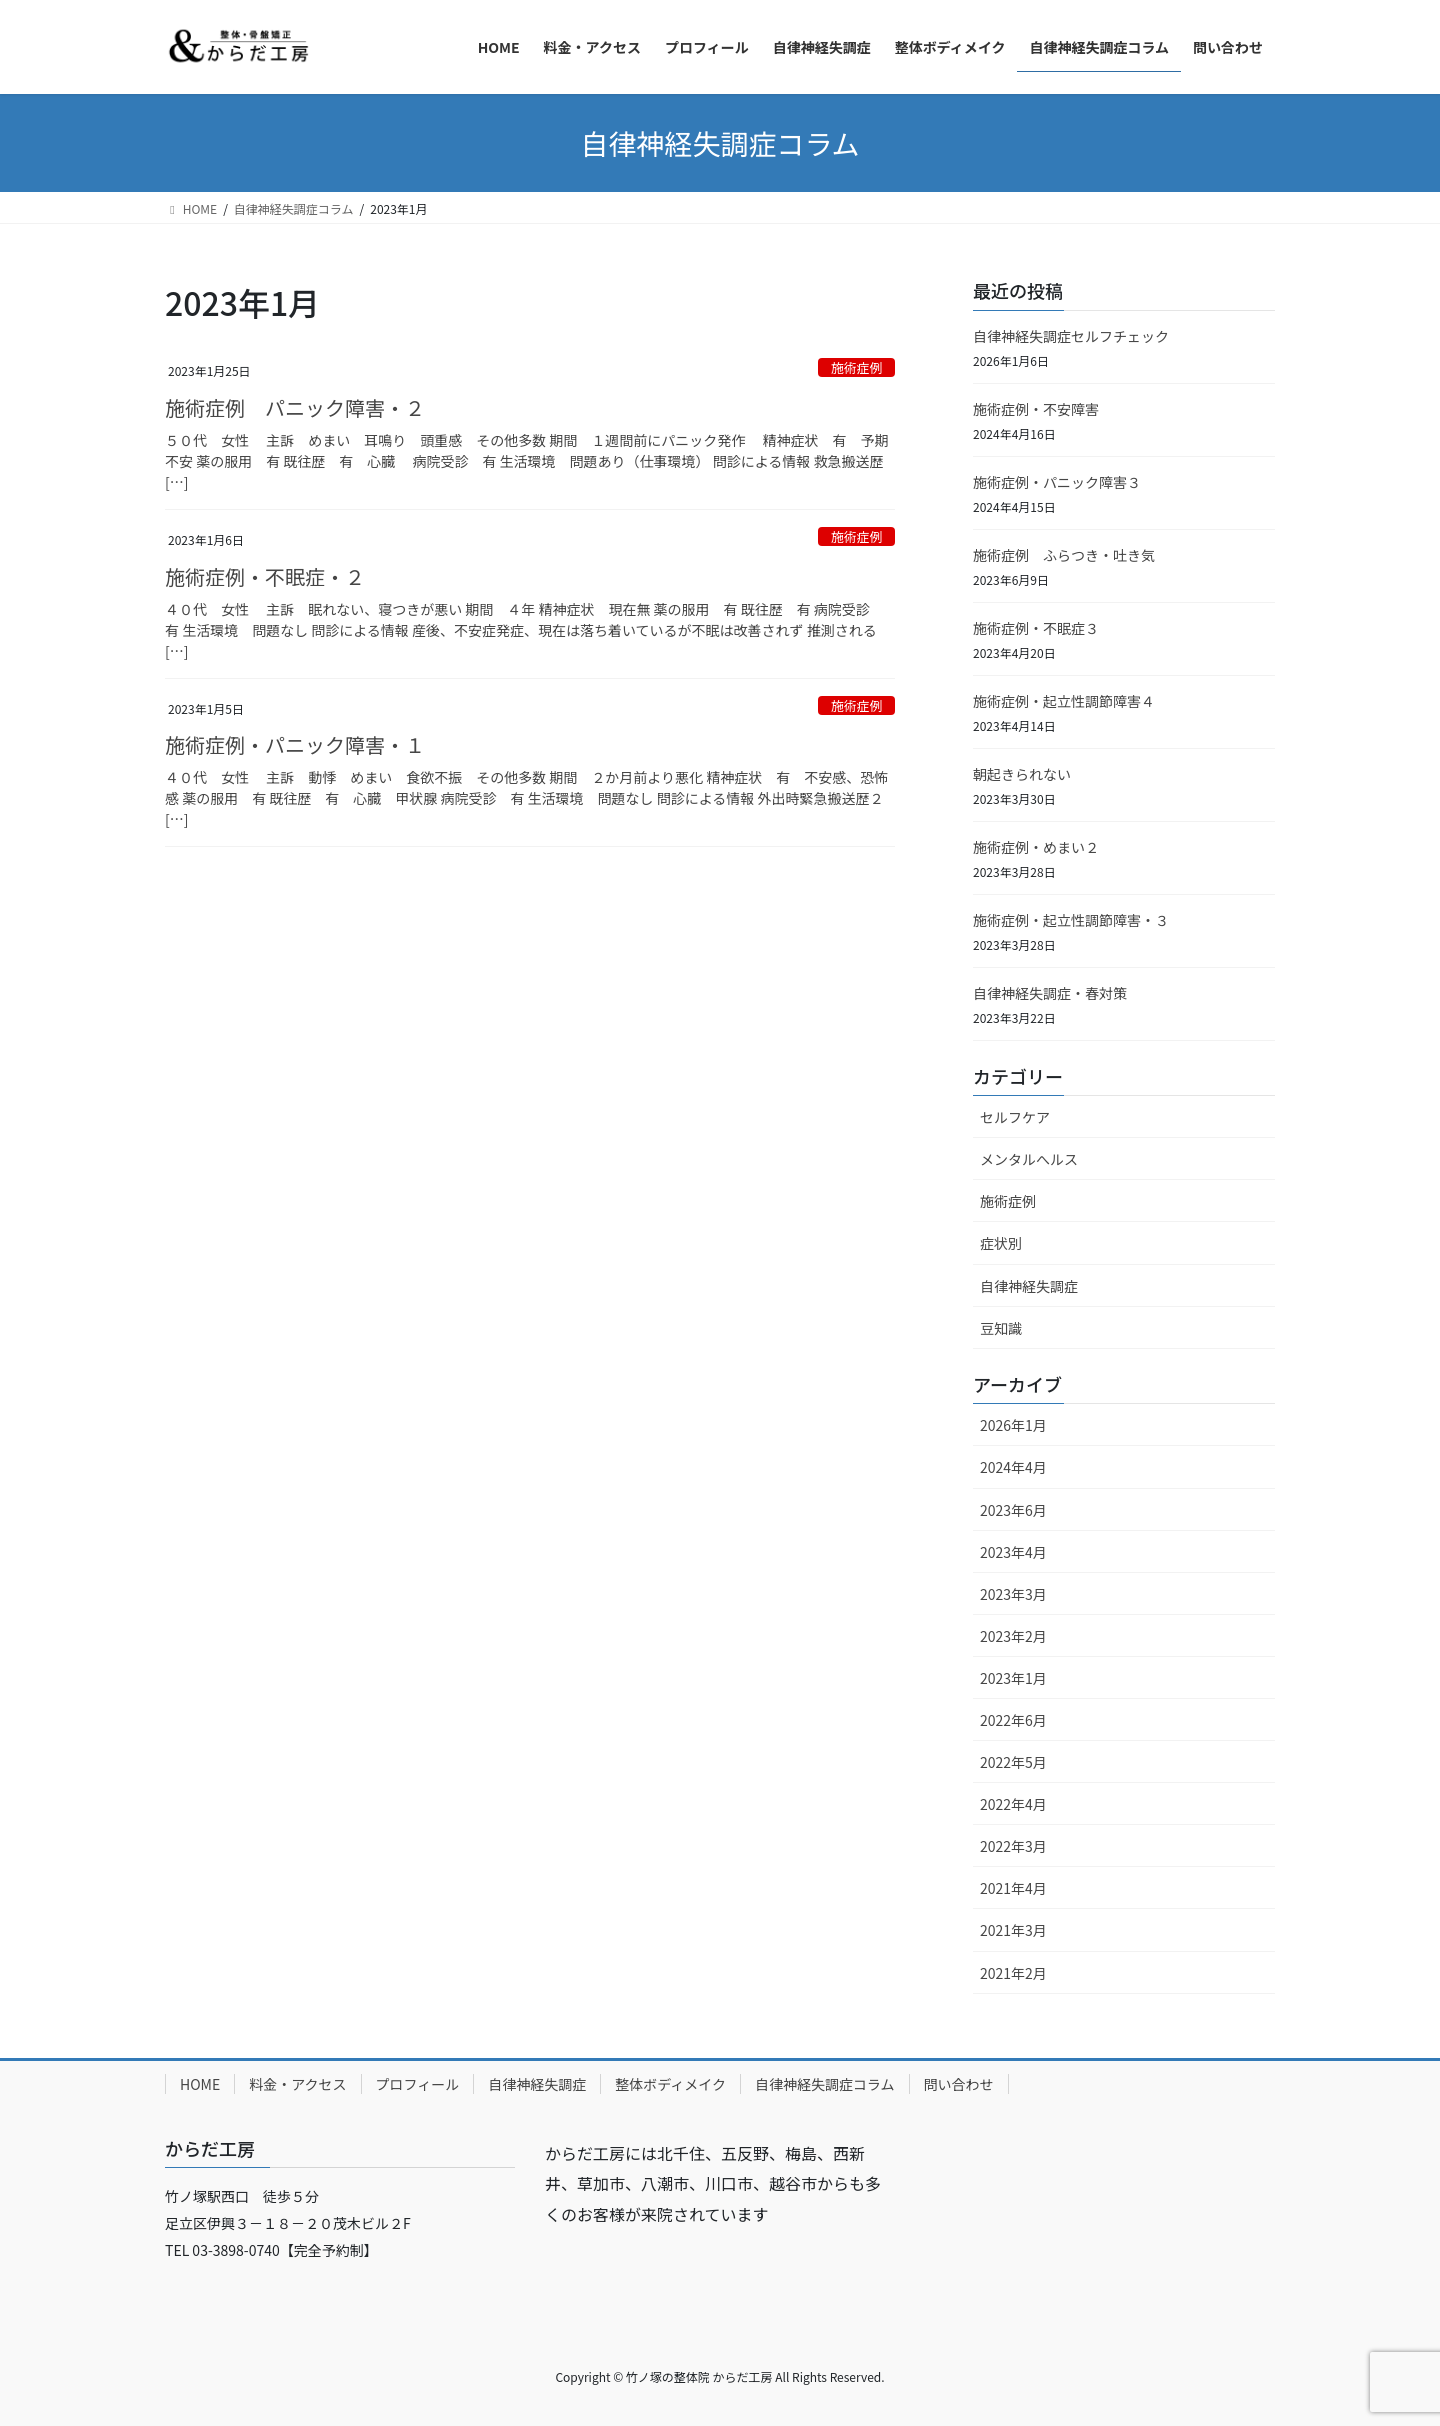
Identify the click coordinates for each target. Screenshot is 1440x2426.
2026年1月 (1013, 1425)
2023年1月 (1013, 1678)
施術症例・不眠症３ (1036, 628)
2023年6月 (1013, 1510)
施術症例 (856, 367)
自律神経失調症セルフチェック (1071, 336)
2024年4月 (1013, 1467)
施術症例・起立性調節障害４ (1064, 701)
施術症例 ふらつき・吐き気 (1064, 555)
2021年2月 (1013, 1973)
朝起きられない (1022, 774)
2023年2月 (1013, 1636)
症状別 (1001, 1243)
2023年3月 (1013, 1594)
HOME (200, 2084)
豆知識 (1001, 1328)
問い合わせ (959, 2084)
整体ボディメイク (670, 2084)
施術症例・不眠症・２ (265, 576)
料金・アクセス (297, 2084)
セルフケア (1015, 1117)
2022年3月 (1013, 1846)
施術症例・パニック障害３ (1057, 482)
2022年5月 (1013, 1762)
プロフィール (418, 2084)
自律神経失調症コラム (825, 2084)
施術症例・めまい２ (1036, 847)
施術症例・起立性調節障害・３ (1071, 920)
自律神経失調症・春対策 (1050, 993)
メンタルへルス (1029, 1159)
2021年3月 (1013, 1930)
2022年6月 (1013, 1720)
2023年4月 (1013, 1552)
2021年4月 (1013, 1888)
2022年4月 (1013, 1804)
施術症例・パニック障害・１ (295, 744)
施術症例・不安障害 (1036, 409)
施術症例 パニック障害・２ (295, 407)
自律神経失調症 (1029, 1286)
